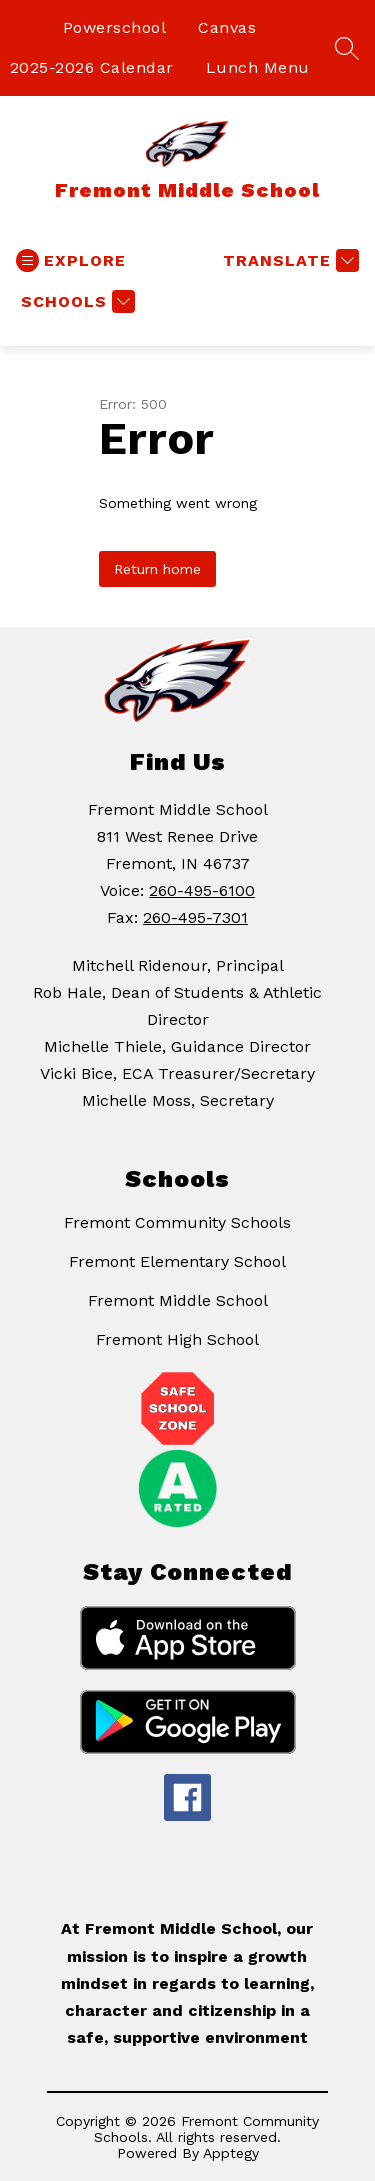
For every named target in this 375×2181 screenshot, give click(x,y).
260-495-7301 (195, 917)
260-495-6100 (202, 890)
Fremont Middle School (178, 1300)
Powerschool (115, 27)
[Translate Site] (288, 260)
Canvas (227, 27)
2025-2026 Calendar (92, 67)
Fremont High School (177, 1339)
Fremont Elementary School (177, 1261)
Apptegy (231, 2153)
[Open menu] (71, 260)
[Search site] (347, 48)
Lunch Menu (258, 67)
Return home (157, 569)
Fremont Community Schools (177, 1222)
